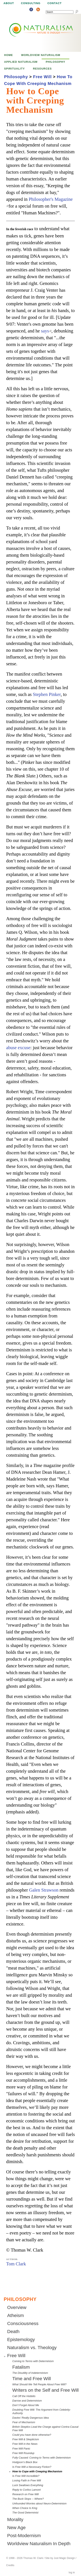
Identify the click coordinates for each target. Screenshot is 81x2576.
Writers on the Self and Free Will (45, 2390)
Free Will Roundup (23, 2453)
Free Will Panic (21, 2448)
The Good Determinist (25, 2512)
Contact (54, 3)
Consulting (30, 3)
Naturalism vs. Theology (32, 2347)
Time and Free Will (31, 2378)
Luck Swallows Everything (27, 2485)
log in (72, 2572)
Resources (42, 68)
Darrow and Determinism (27, 2400)
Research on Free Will (25, 2494)
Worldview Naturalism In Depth (38, 2543)
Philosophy (55, 61)
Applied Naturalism (21, 61)
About (8, 3)
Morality (15, 2519)
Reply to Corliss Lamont (26, 2489)
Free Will (42, 76)
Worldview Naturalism (40, 55)
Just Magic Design (64, 2558)
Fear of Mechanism (23, 2422)
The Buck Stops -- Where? (28, 2498)
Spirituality (14, 68)
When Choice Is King (24, 2508)
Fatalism (21, 2367)
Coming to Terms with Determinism (33, 2361)
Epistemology (21, 2339)
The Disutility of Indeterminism (30, 2372)
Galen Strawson (43, 1890)
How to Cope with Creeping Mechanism (37, 2471)
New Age (16, 2527)
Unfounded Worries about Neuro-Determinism (39, 2503)
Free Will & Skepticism (25, 2439)
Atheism (15, 2315)
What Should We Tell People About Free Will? (39, 2384)
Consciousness (23, 2323)
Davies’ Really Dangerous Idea (30, 2417)
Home (8, 55)
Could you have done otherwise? (31, 2434)
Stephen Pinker (47, 694)
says (46, 330)
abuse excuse (18, 1047)
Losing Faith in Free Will (26, 2480)
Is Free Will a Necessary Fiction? (31, 2466)
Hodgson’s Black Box (25, 2462)
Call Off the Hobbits (23, 2396)
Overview (16, 2307)
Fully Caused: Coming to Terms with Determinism (41, 2457)
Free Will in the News (25, 2443)
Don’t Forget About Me (25, 2405)
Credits (10, 2565)
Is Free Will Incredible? (25, 2475)
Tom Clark (16, 2263)
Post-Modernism (24, 2535)
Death (13, 2331)
